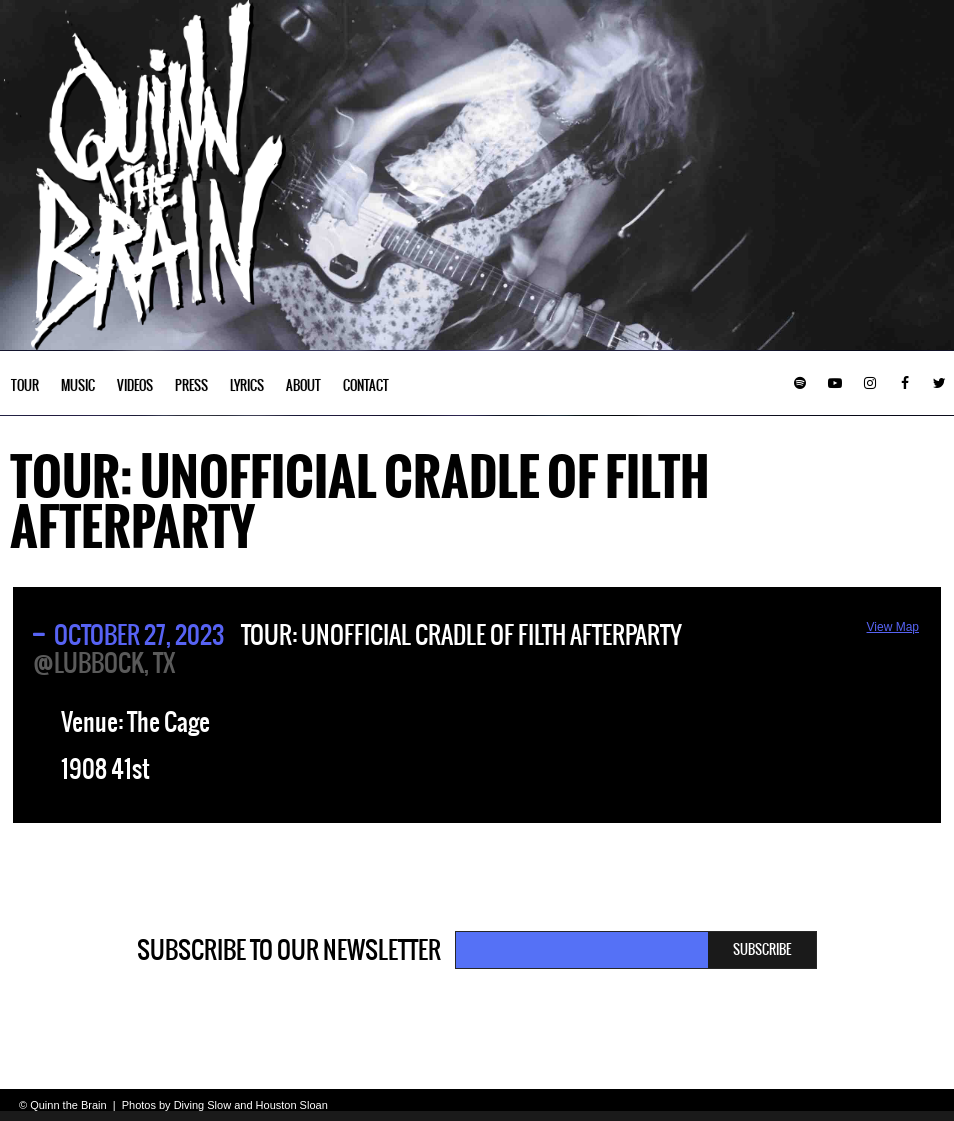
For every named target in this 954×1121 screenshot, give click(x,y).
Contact (366, 385)
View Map (893, 627)
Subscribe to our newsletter (289, 950)
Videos (135, 385)
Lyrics (247, 385)
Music (78, 385)
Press (191, 385)
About (303, 385)
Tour (25, 385)
